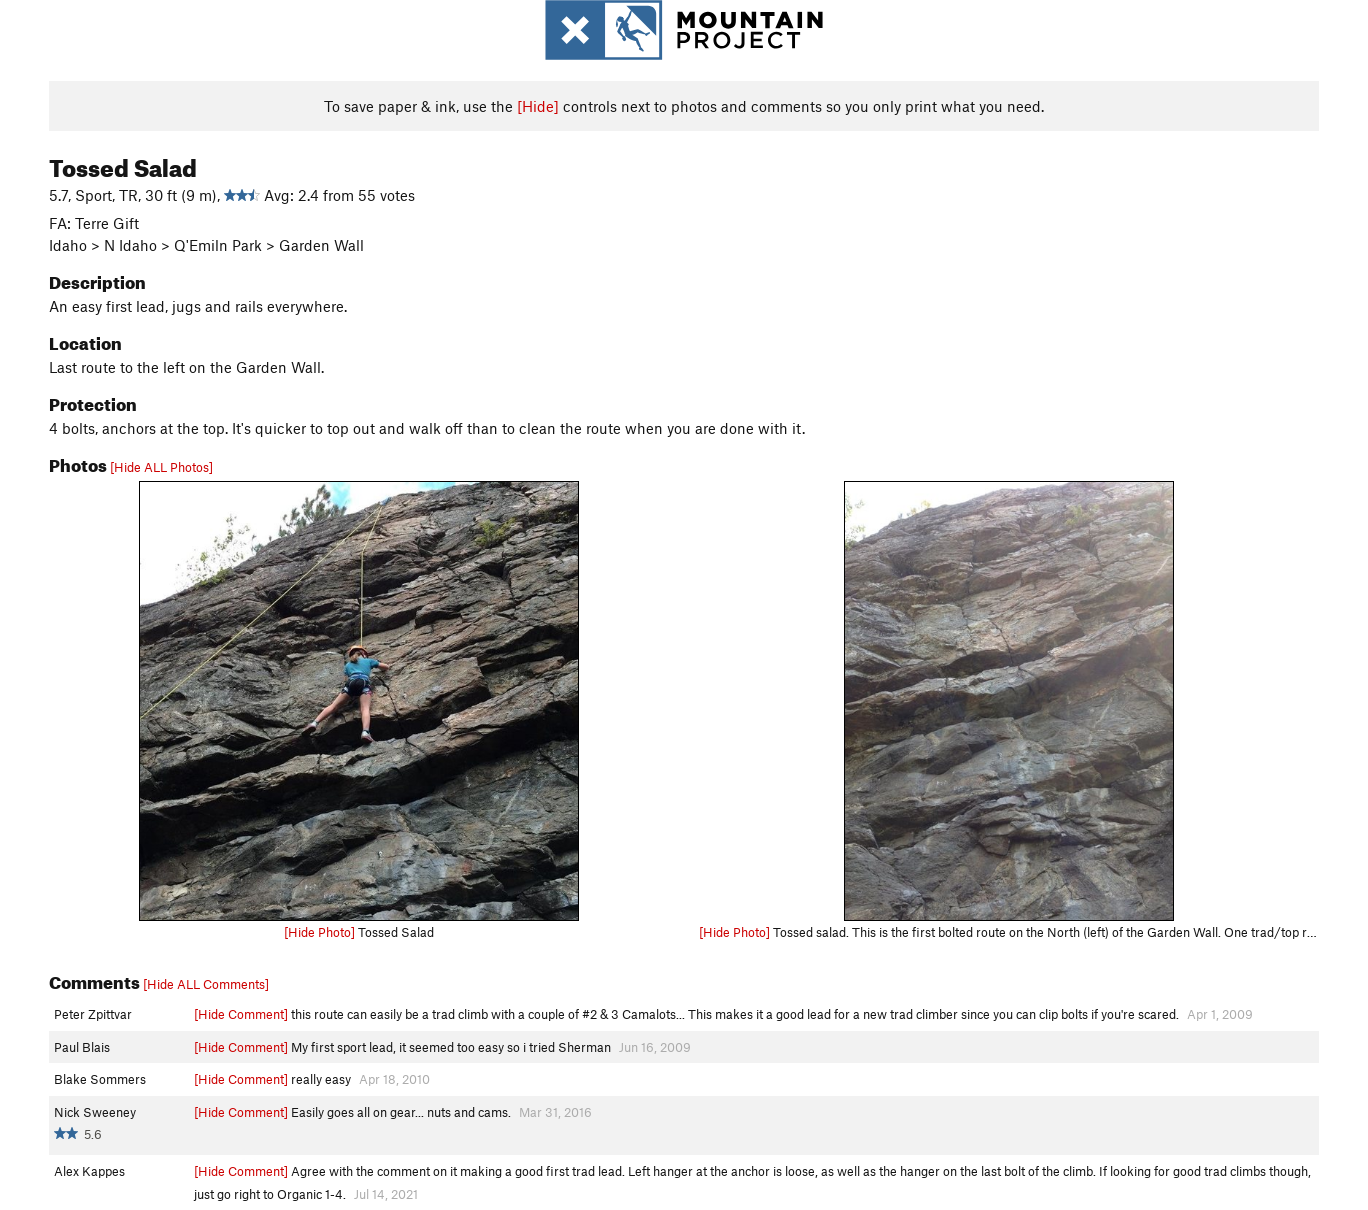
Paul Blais (82, 1047)
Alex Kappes (89, 1171)
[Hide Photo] (319, 932)
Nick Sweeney (95, 1112)
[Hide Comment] (241, 1014)
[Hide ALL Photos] (161, 467)
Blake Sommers (100, 1079)
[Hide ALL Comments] (206, 984)
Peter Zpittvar (93, 1014)
